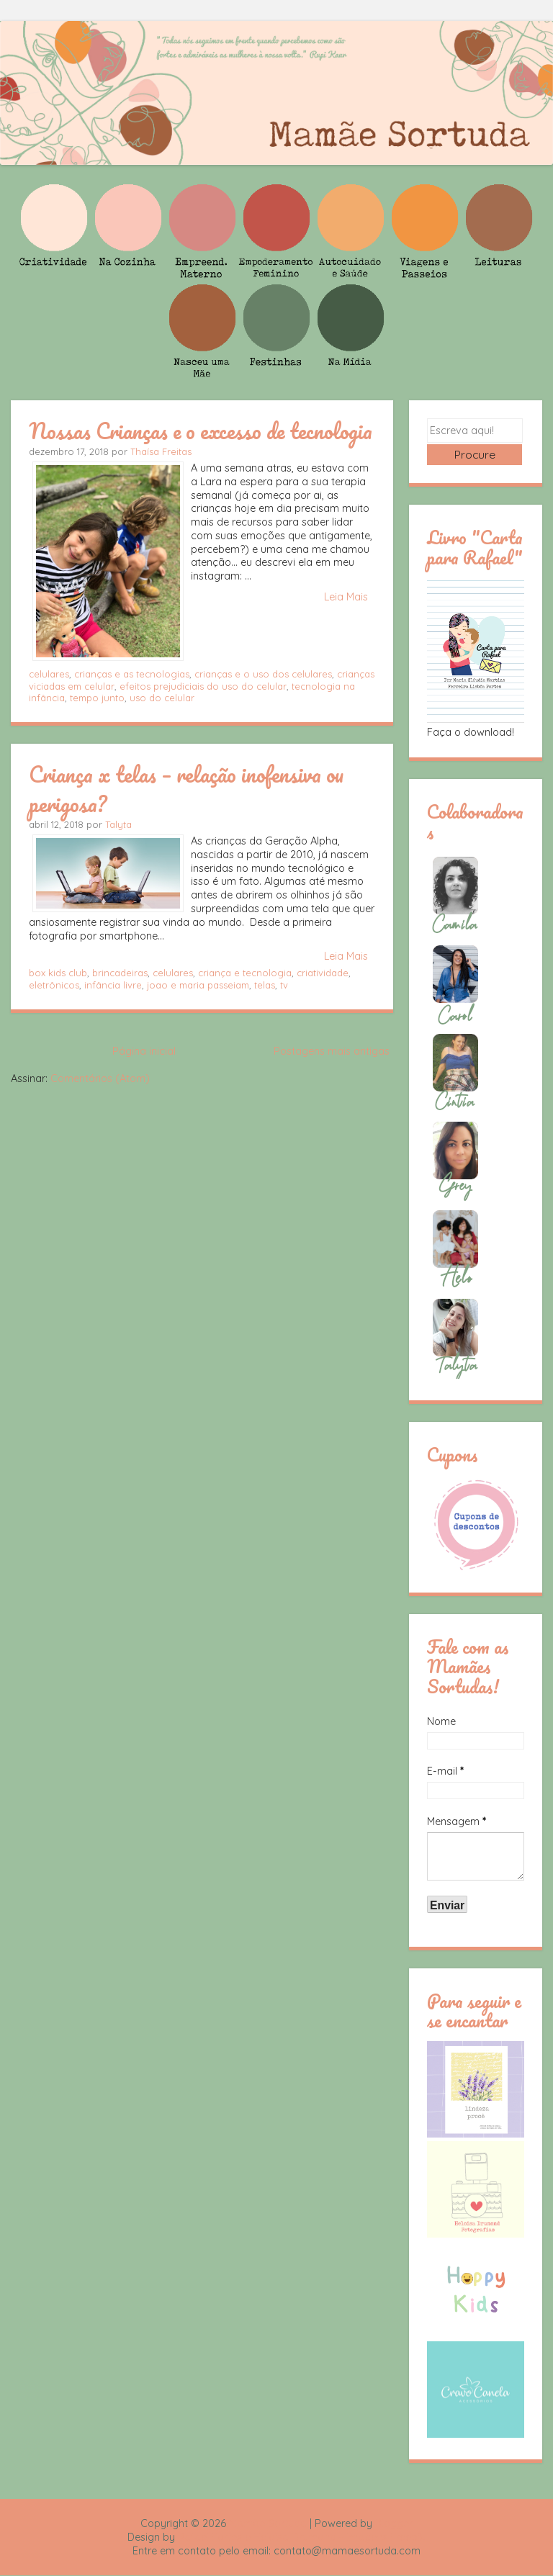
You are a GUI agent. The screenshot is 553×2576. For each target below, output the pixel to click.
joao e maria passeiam (198, 985)
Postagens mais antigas (332, 1051)
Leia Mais (346, 596)
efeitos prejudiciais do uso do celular (203, 686)
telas (264, 985)
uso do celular (162, 697)
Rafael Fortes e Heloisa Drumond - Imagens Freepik (302, 2537)
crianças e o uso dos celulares (263, 674)
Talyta (118, 824)
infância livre (113, 985)
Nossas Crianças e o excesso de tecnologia (200, 430)
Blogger (394, 2523)
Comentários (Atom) (100, 1078)
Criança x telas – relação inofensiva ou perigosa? (186, 789)
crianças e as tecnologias (131, 674)
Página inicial (144, 1051)
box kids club (58, 972)
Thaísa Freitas (161, 451)
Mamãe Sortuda (268, 2523)
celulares (49, 674)
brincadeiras (120, 972)
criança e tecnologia (245, 972)
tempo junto (97, 697)
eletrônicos (54, 985)
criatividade (323, 972)
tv (284, 985)
